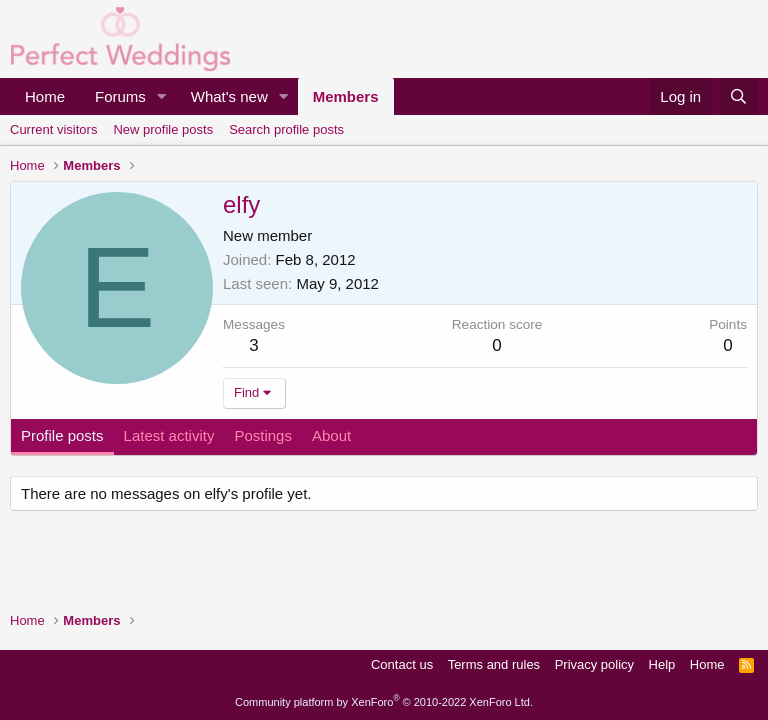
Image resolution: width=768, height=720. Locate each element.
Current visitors (53, 129)
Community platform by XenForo (384, 702)
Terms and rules (494, 664)
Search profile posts (286, 129)
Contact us (402, 664)
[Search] (738, 96)
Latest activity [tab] (169, 435)
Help (662, 664)
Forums (120, 96)
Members (346, 96)
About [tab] (331, 435)
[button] (162, 96)
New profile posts (163, 129)
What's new (229, 96)
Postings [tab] (263, 435)
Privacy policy (594, 664)
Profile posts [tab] (62, 435)
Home (45, 96)
